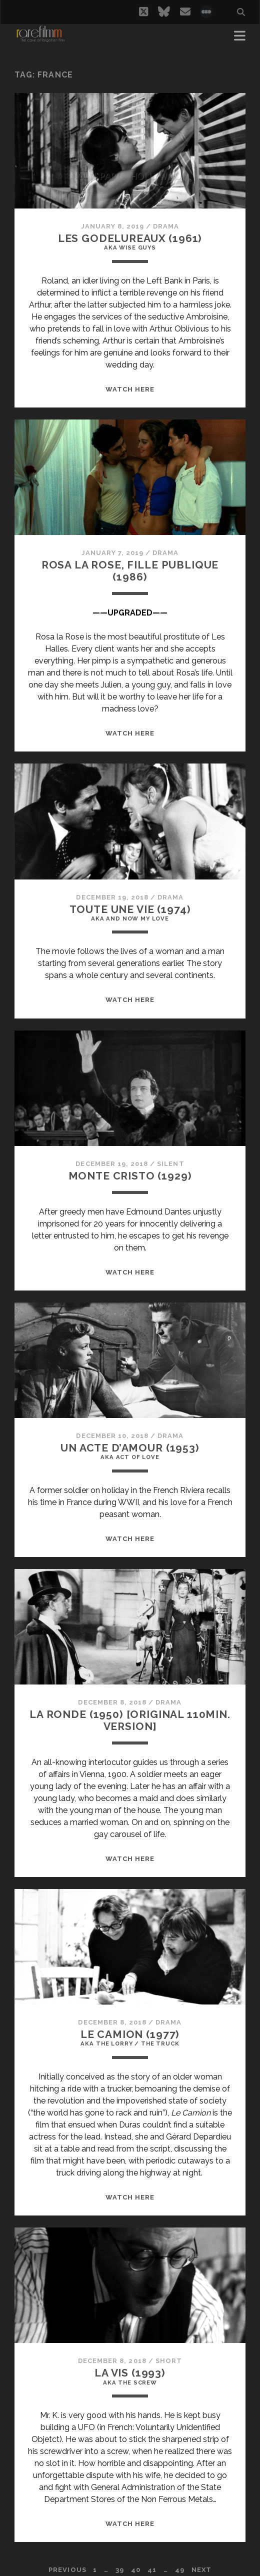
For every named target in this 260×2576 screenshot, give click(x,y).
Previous (67, 2570)
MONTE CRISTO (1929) (130, 1176)
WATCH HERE (130, 389)
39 (120, 2570)
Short (169, 2360)
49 (179, 2570)
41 (152, 2570)
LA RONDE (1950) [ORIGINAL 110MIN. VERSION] (130, 1720)
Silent (170, 1164)
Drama (166, 226)
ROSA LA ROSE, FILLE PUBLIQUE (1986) (130, 570)
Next (202, 2570)
